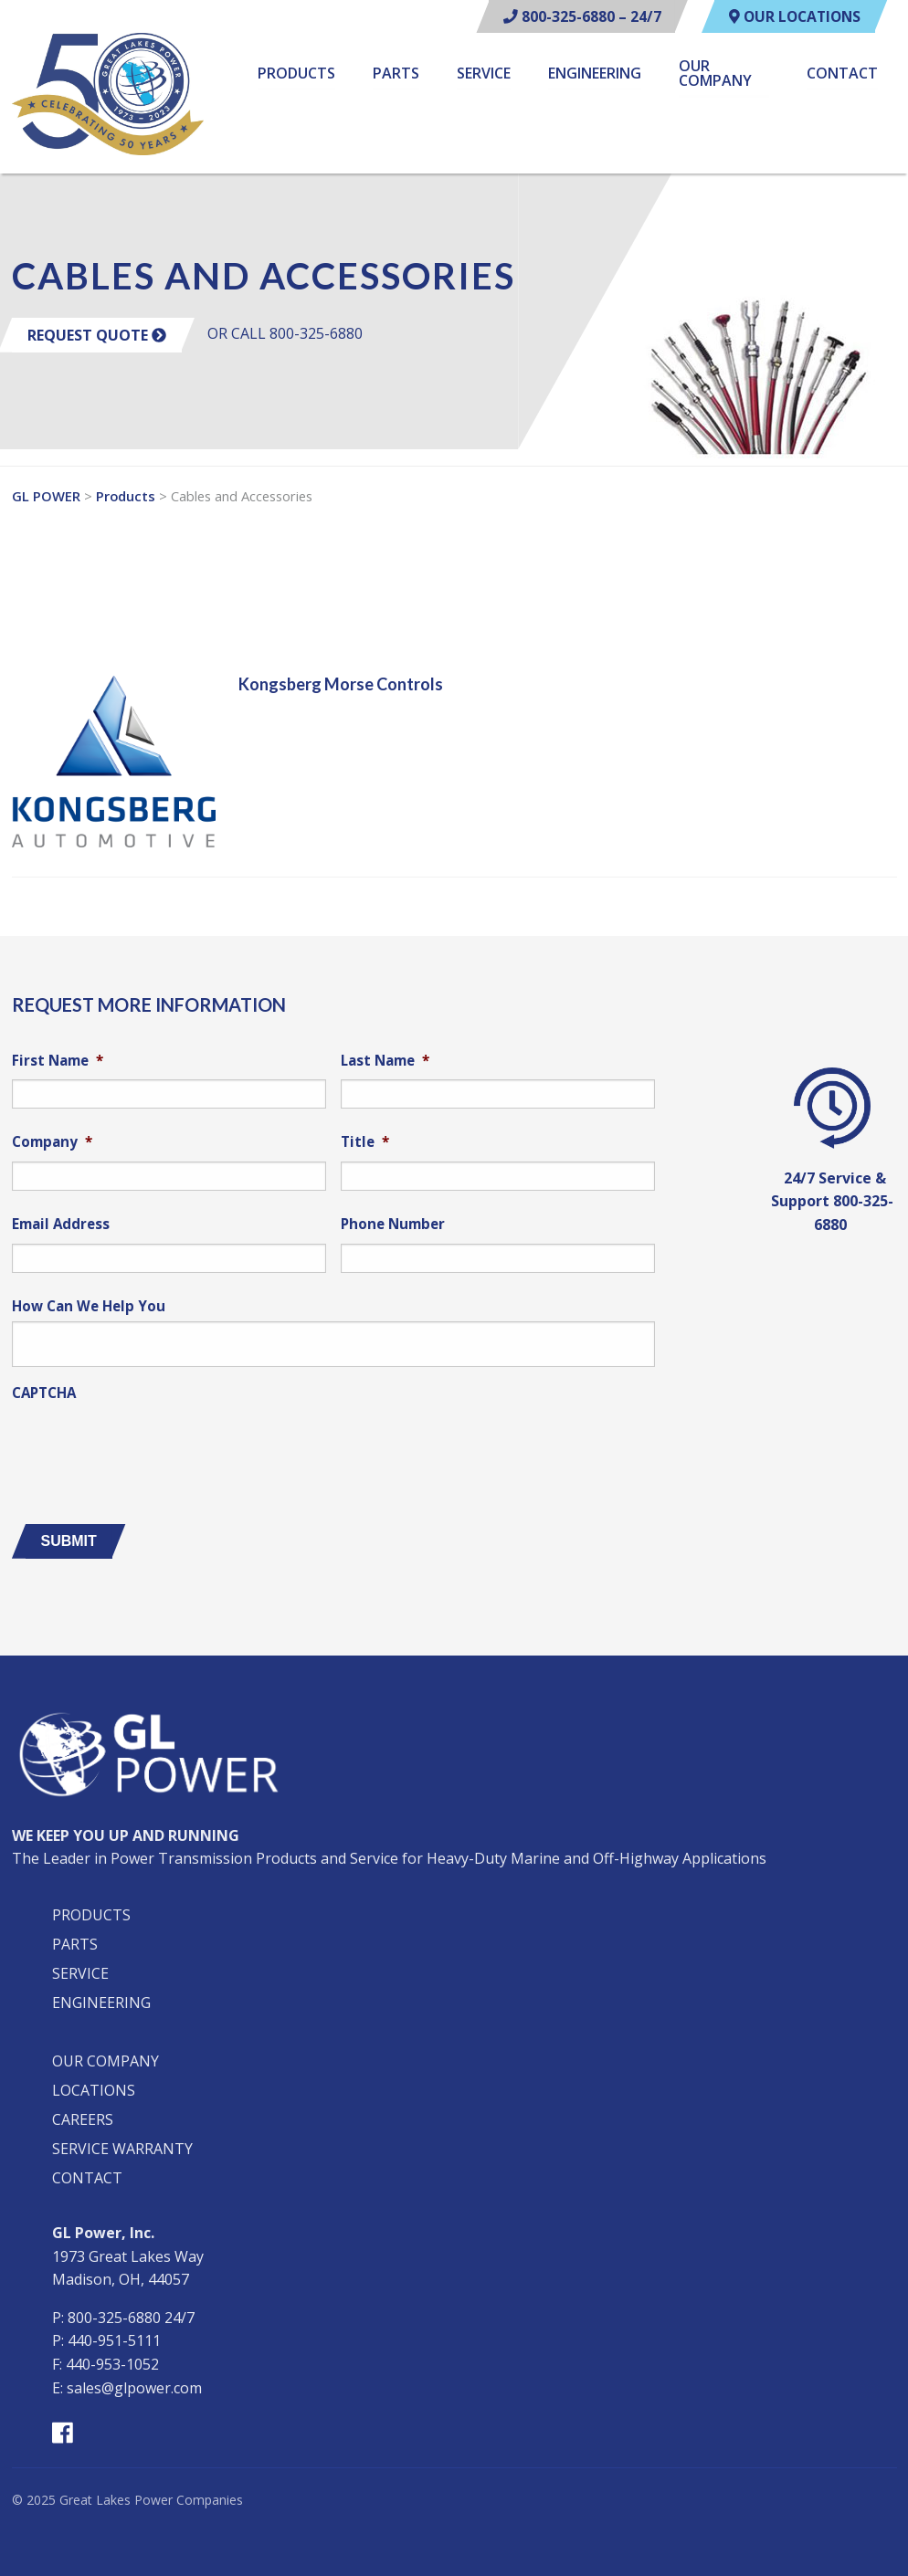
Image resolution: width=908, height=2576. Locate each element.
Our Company (715, 74)
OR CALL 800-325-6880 (285, 333)
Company (52, 1142)
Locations (93, 2090)
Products (296, 74)
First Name (57, 1060)
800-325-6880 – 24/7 (572, 16)
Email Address (61, 1224)
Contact (842, 74)
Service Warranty (122, 2149)
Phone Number (393, 1224)
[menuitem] (296, 76)
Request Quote (96, 335)
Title (365, 1142)
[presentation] (151, 1444)
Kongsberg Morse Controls (340, 684)
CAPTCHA (44, 1393)
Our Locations (791, 16)
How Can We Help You (88, 1306)
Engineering (594, 74)
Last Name (385, 1060)
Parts (396, 74)
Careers (82, 2119)
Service (484, 74)
